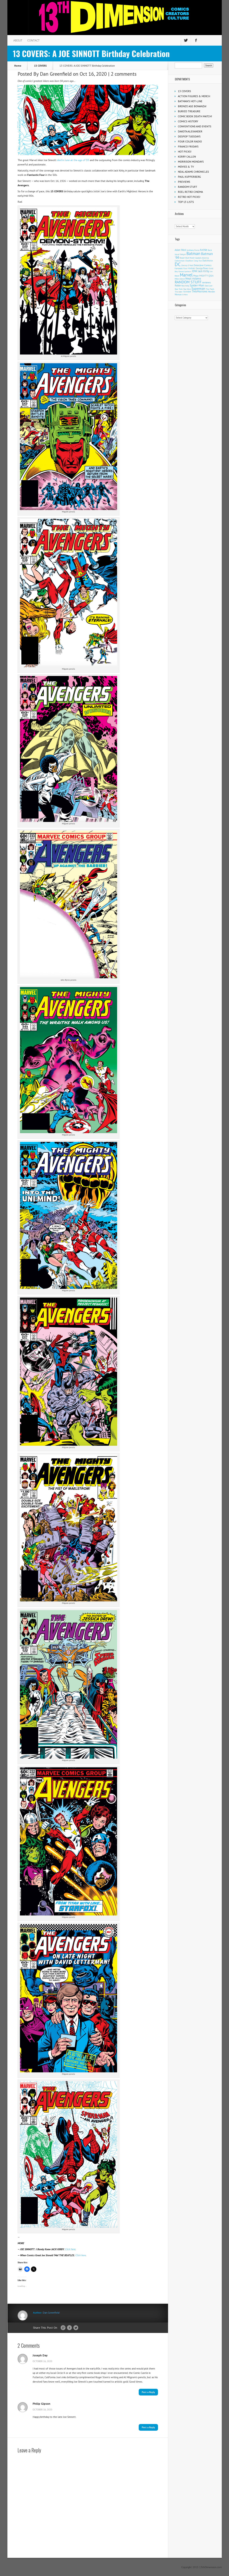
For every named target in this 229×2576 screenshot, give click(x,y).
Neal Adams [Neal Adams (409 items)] (193, 278)
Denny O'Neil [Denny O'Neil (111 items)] (187, 265)
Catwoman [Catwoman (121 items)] (180, 260)
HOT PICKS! (184, 151)
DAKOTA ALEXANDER (190, 131)
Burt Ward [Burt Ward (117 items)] (189, 258)
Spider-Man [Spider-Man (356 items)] (197, 285)
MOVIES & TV (186, 166)
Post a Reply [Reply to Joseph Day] (148, 2392)
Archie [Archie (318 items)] (203, 250)
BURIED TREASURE (189, 111)
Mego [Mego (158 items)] (196, 275)
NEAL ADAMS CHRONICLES (193, 171)
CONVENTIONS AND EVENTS (194, 126)
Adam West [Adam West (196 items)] (180, 249)
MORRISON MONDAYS (191, 161)
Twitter (75, 2328)
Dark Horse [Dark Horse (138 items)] (208, 260)
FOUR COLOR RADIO (190, 141)
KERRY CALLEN (187, 156)
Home (17, 65)
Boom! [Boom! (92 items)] (182, 258)
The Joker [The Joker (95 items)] (178, 292)
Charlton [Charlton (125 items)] (189, 260)
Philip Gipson (41, 2403)
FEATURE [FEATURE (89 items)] (191, 268)
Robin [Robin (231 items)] (178, 285)
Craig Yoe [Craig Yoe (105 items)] (198, 260)
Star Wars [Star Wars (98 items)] (187, 289)
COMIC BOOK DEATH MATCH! (195, 116)
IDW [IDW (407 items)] (194, 271)
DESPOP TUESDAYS (189, 136)
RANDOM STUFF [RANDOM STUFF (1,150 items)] (188, 282)
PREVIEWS (184, 181)
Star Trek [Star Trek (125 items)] (179, 289)
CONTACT (33, 40)
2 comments (124, 73)
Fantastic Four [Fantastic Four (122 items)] (181, 268)
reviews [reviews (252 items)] (206, 282)
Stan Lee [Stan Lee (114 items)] (208, 285)
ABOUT (17, 40)
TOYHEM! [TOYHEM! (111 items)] (187, 291)
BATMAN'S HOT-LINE (190, 101)
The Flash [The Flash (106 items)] (210, 289)
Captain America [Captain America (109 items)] (202, 258)
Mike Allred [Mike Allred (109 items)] (180, 278)
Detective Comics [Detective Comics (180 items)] (202, 265)
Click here (70, 2249)
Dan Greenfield (56, 73)
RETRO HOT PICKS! (189, 196)
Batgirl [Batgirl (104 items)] (183, 254)
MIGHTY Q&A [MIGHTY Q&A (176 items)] (206, 275)
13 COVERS (40, 65)
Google (63, 2328)
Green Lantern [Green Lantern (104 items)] (184, 271)
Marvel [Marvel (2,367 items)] (186, 275)
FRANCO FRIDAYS (188, 146)
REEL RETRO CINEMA (190, 191)
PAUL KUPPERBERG (189, 176)
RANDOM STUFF (187, 186)
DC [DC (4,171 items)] (178, 264)
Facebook (69, 2328)
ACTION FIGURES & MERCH (194, 96)
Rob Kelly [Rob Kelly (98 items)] (185, 286)
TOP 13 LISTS (186, 202)
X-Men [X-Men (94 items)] (185, 294)
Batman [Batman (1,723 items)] (193, 253)
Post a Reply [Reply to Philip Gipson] (148, 2427)
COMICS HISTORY (188, 121)
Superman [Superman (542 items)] (198, 288)
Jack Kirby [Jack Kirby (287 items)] (203, 271)
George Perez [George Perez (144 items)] (202, 268)
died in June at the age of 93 (73, 160)
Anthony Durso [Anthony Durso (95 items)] (193, 250)
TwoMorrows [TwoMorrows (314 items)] (199, 291)
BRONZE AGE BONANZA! (192, 106)
